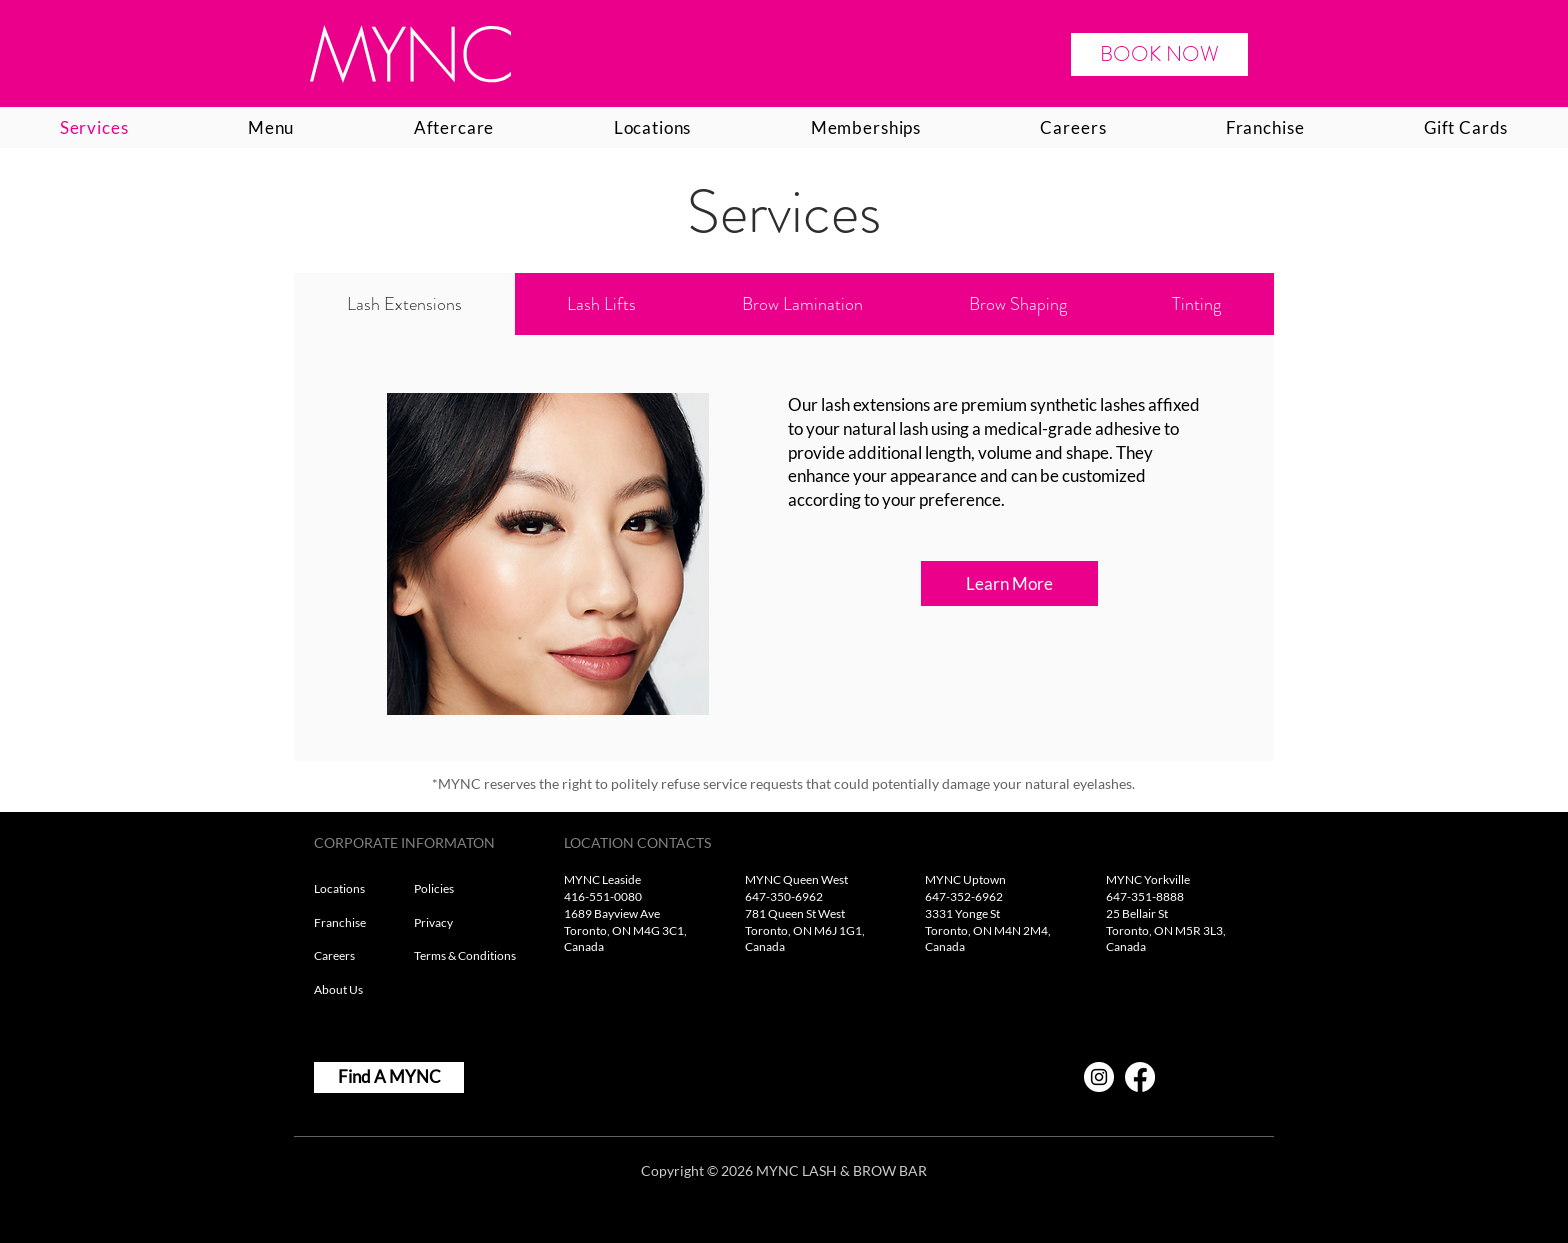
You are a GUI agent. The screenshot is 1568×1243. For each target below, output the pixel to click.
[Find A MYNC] (389, 1077)
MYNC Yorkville (1148, 879)
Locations (340, 888)
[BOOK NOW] (1159, 54)
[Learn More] (1009, 583)
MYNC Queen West (796, 879)
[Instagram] (1099, 1077)
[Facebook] (1140, 1077)
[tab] (404, 304)
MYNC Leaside (602, 879)
